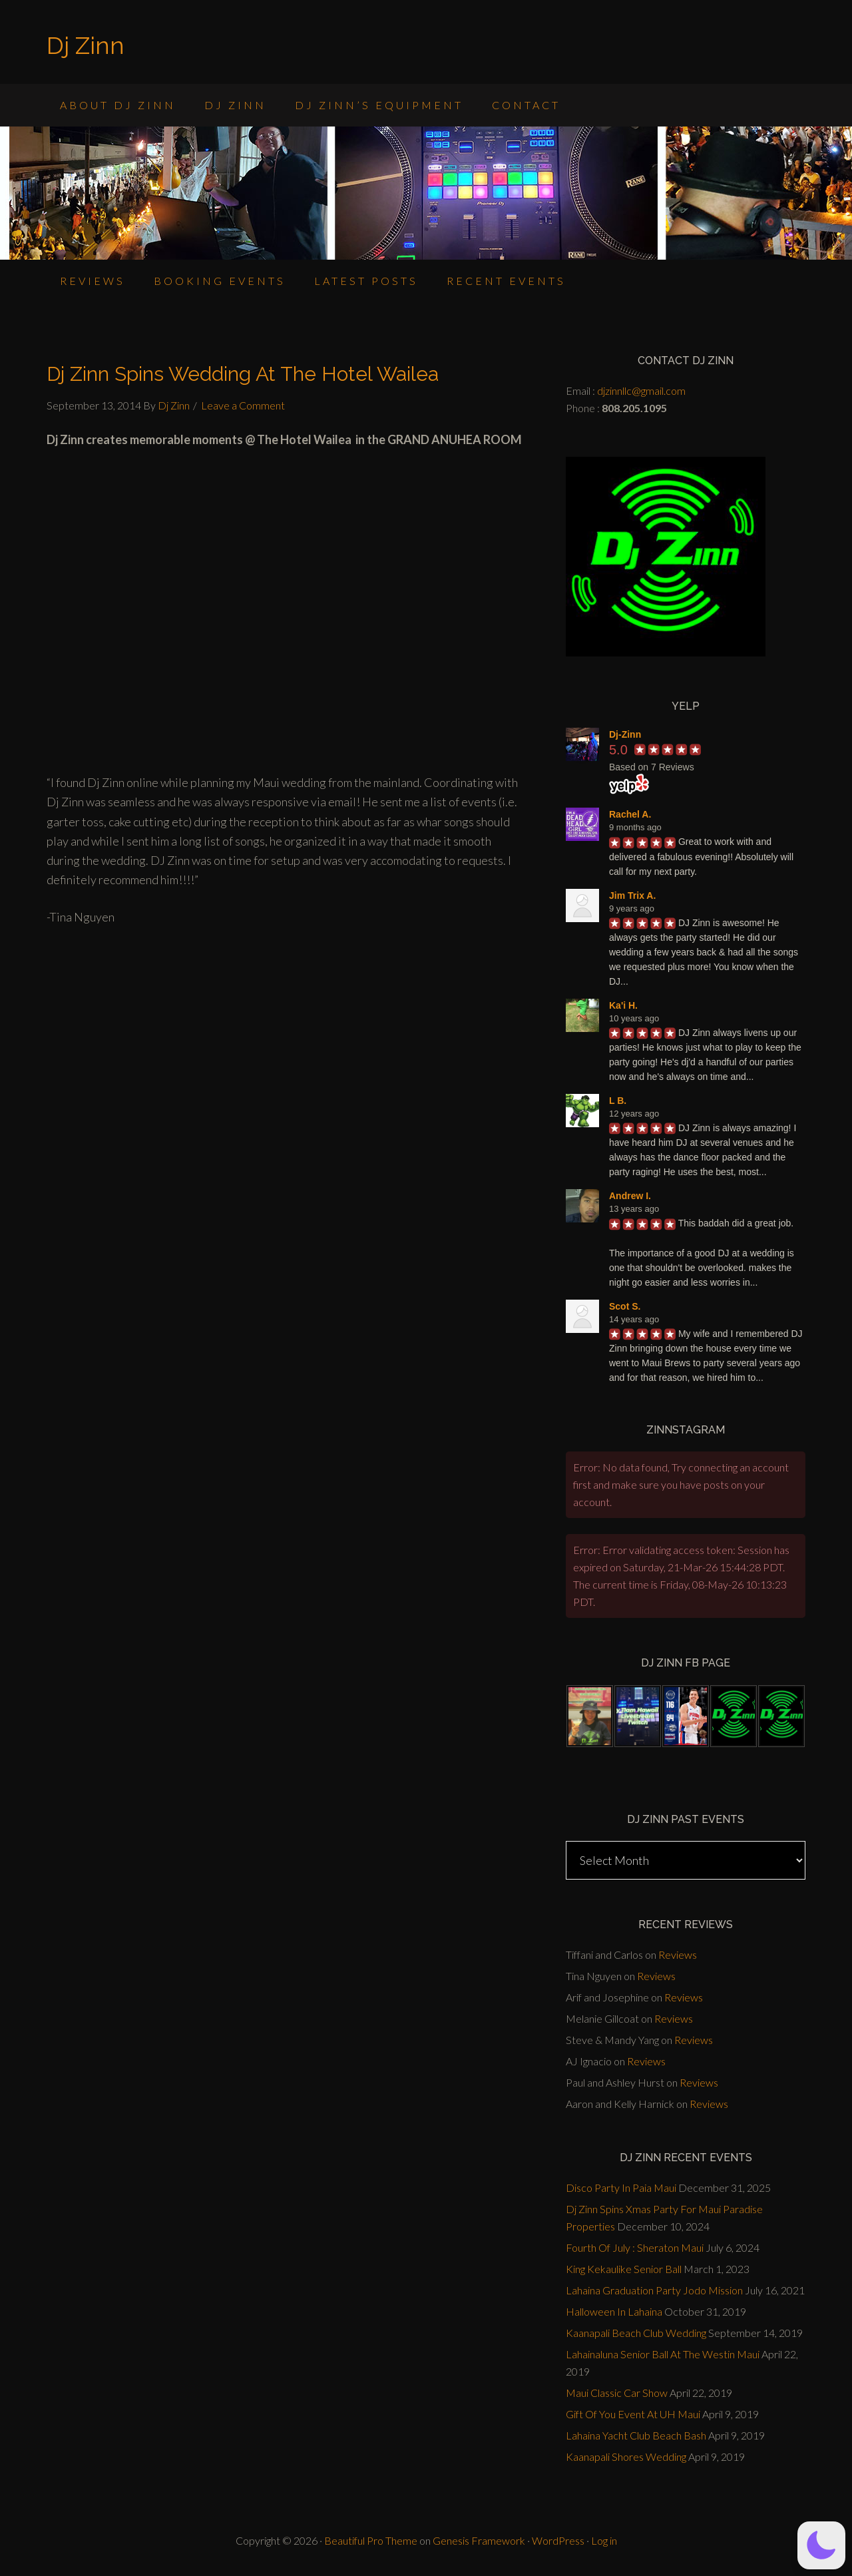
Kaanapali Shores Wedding (626, 2456)
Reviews (677, 1954)
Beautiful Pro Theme (370, 2540)
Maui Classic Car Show (617, 2392)
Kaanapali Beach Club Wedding (636, 2332)
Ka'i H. (623, 1005)
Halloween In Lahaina (614, 2311)
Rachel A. (630, 814)
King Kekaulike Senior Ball (624, 2268)
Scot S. (624, 1306)
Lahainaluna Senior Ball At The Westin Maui (662, 2354)
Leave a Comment (243, 405)
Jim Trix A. (632, 895)
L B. (617, 1100)
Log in (604, 2540)
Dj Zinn (85, 45)
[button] (821, 2545)
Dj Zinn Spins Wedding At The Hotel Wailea (243, 374)
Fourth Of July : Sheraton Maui (635, 2247)
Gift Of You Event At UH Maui (633, 2414)
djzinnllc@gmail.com (641, 390)
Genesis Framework (479, 2540)
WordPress (558, 2540)
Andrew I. (630, 1195)
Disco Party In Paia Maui (621, 2187)
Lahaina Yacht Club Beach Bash (636, 2435)
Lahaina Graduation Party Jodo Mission (654, 2290)
